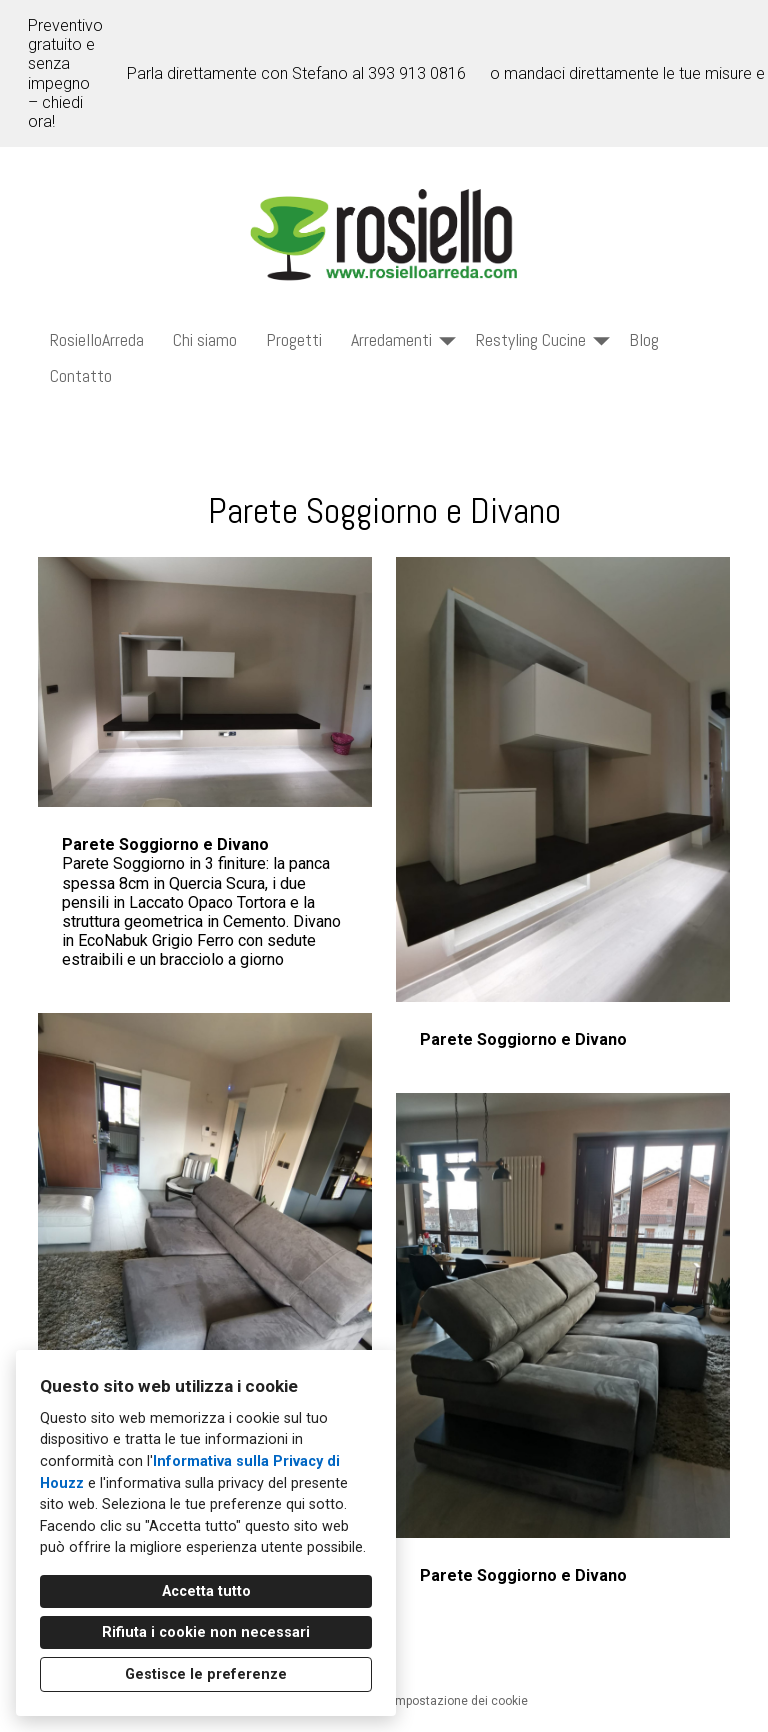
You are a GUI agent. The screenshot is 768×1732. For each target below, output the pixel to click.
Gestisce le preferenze (206, 1674)
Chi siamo (205, 339)
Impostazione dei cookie (460, 1701)
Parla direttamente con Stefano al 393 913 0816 (296, 73)
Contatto (81, 375)
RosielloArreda (97, 339)
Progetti (294, 339)
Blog (644, 339)
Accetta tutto (206, 1591)
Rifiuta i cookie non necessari (206, 1632)
